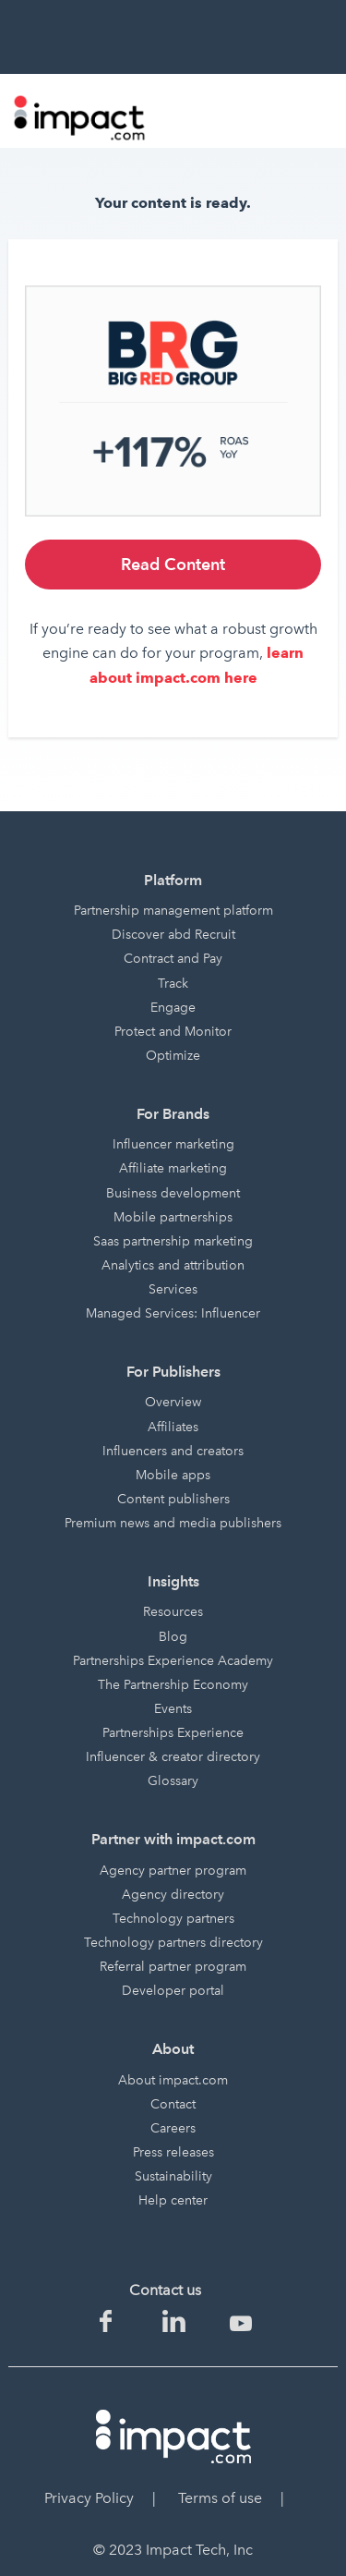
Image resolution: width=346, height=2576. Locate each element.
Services (173, 1289)
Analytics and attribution (173, 1265)
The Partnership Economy (173, 1685)
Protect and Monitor (173, 1031)
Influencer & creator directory (173, 1757)
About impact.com (173, 2080)
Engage (173, 1007)
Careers (173, 2128)
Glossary (173, 1781)
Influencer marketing (173, 1144)
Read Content (173, 564)
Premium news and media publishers (173, 1523)
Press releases (173, 2152)
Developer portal (173, 1991)
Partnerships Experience (173, 1733)
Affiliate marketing (173, 1168)
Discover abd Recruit (173, 934)
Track (173, 983)
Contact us (165, 2290)
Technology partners (173, 1918)
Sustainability (173, 2176)
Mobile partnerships (173, 1217)
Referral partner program (173, 1967)
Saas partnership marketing (173, 1241)
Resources (173, 1612)
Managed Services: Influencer (173, 1313)
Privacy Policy (89, 2498)
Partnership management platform (173, 910)
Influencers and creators (173, 1451)
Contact (173, 2104)
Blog (173, 1637)
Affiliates (173, 1427)
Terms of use (220, 2498)
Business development (173, 1193)
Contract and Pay (173, 958)
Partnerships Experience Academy (173, 1661)
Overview (173, 1402)
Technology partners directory (173, 1942)
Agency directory (173, 1894)
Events (173, 1709)
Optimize (173, 1055)
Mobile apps (173, 1475)
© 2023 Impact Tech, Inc (173, 2549)
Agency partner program (173, 1870)
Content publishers (173, 1499)
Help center (173, 2200)
